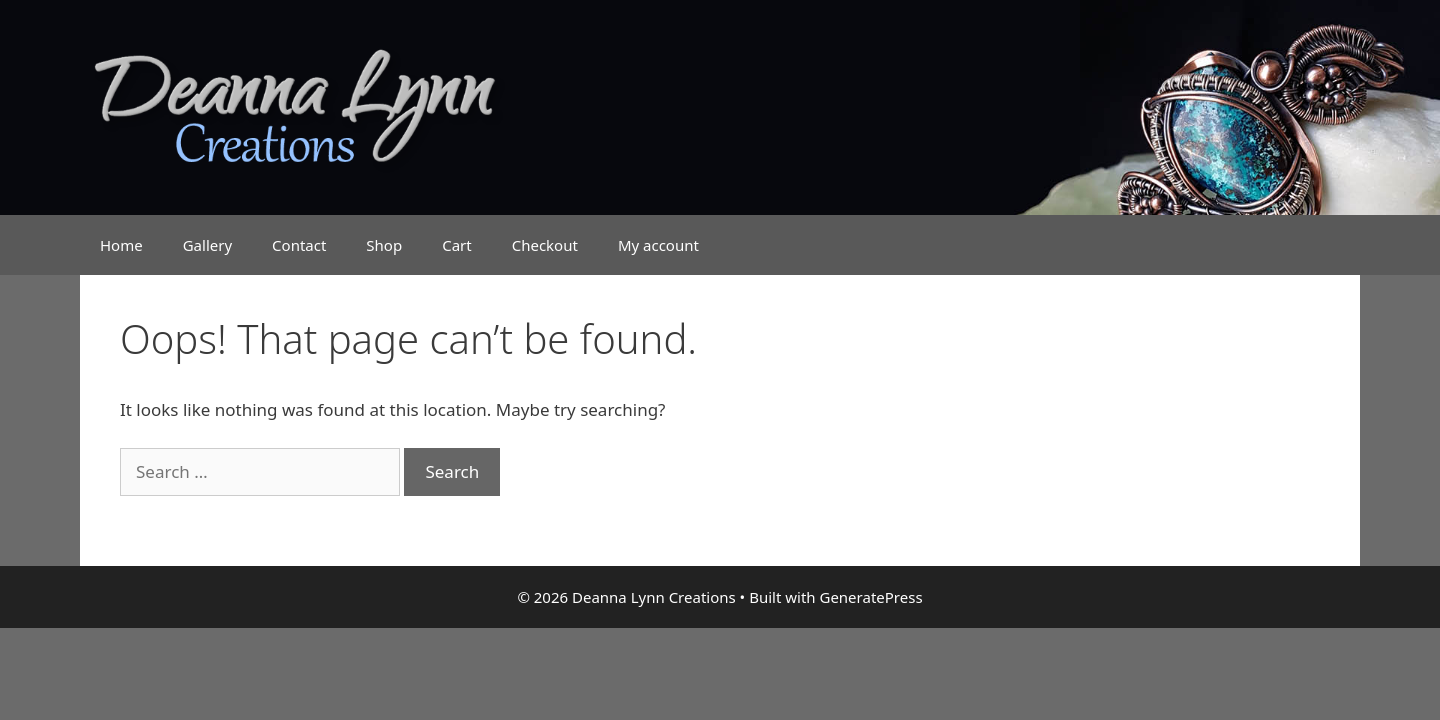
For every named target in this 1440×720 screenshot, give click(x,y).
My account (658, 245)
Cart (457, 245)
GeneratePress (870, 597)
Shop (384, 245)
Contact (299, 245)
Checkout (545, 245)
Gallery (207, 245)
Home (121, 245)
